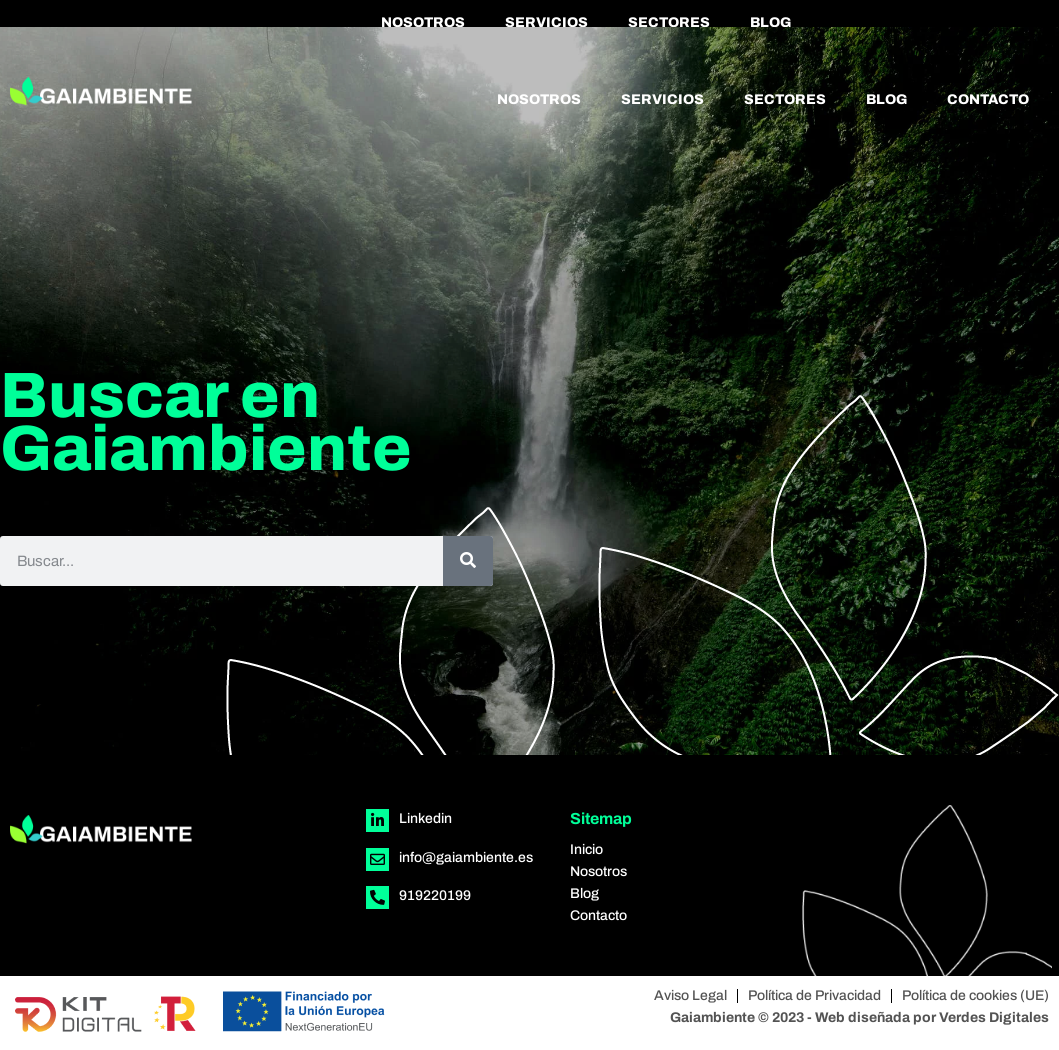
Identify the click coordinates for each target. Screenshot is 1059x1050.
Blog (770, 22)
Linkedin (425, 818)
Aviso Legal (690, 995)
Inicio (586, 849)
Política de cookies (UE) (975, 995)
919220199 (435, 895)
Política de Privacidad (814, 995)
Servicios (546, 22)
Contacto (988, 99)
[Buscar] (468, 561)
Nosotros (423, 22)
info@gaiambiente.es (466, 857)
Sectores (669, 22)
